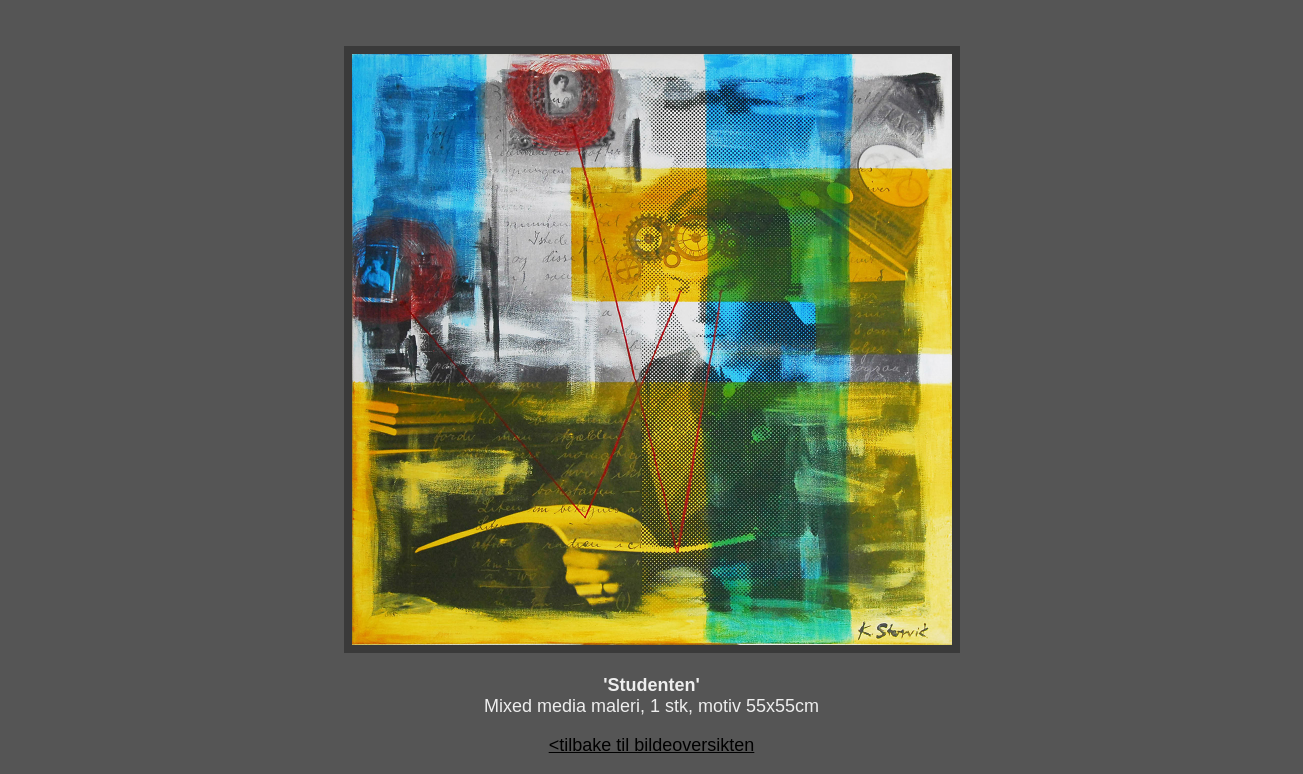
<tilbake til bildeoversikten (652, 745)
